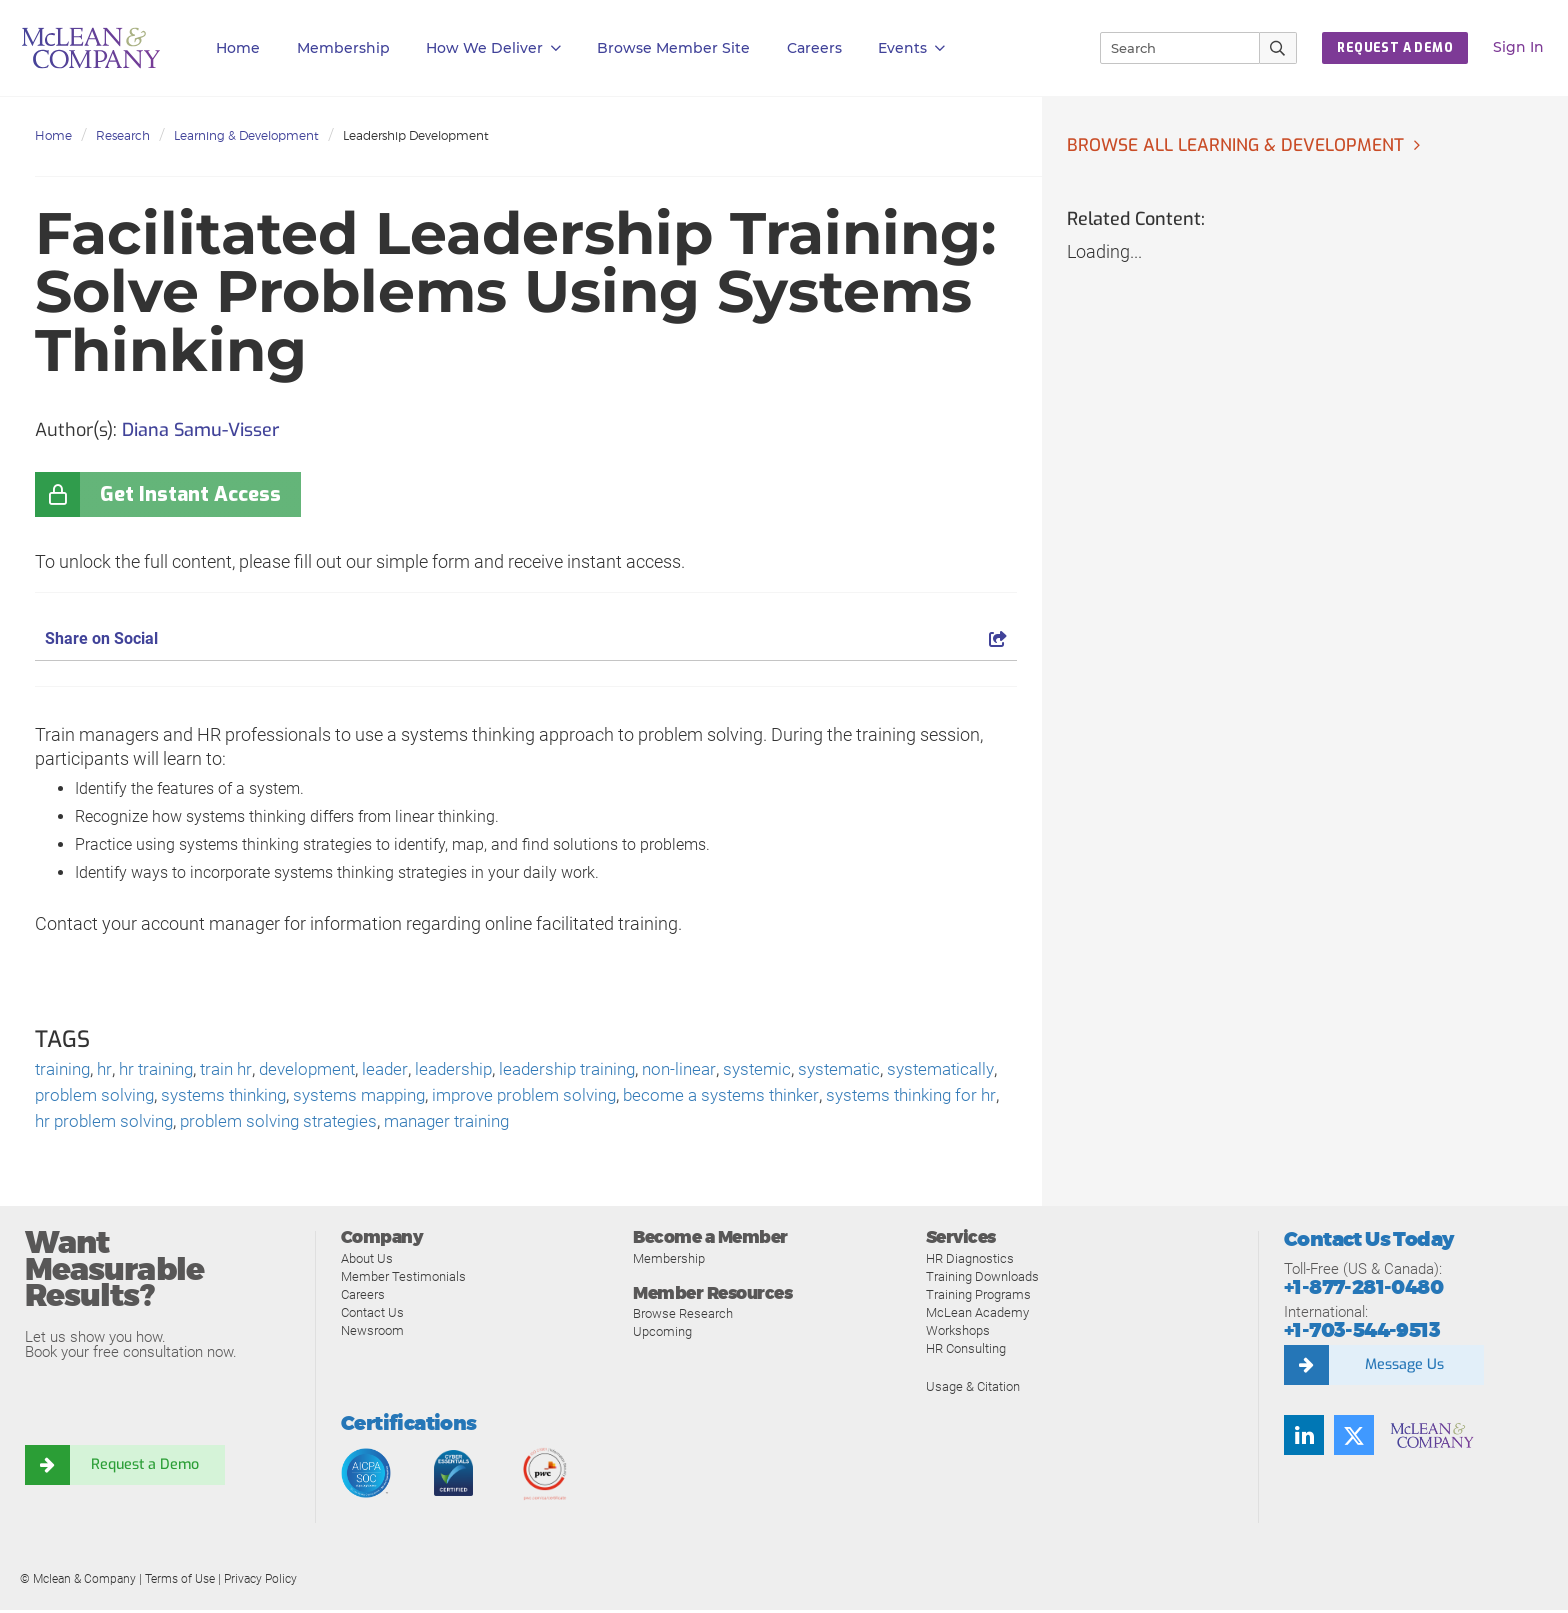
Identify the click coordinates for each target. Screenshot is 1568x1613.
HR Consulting (966, 1351)
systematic (881, 1070)
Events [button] (911, 48)
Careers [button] (814, 48)
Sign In (1518, 47)
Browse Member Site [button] (673, 48)
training (65, 1070)
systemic (795, 1070)
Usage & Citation (973, 1389)
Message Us (1404, 1369)
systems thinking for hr (124, 1124)
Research (123, 135)
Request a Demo (145, 1469)
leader (405, 1070)
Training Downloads (982, 1279)
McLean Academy (977, 1315)
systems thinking (354, 1097)
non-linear (714, 1070)
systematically (91, 1097)
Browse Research (683, 1317)
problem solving (217, 1097)
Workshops (958, 1333)
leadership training (596, 1070)
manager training (654, 1124)
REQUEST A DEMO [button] (1395, 48)
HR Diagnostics (970, 1261)
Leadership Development (416, 135)
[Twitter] (1354, 1439)
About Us (367, 1261)
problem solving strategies (476, 1124)
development (324, 1070)
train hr (238, 1070)
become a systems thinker (878, 1097)
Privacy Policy (260, 1582)
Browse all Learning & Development (1241, 146)
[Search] (1171, 48)
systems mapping (498, 1097)
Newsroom (372, 1333)
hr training (164, 1070)
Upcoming (662, 1335)
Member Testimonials (403, 1279)
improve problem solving (672, 1097)
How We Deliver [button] (493, 48)
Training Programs (978, 1297)
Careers (363, 1297)
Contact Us (372, 1315)
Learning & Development (246, 135)
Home (238, 48)
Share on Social (526, 638)
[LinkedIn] (1304, 1439)
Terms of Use (180, 1582)
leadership (476, 1070)
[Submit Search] (1278, 48)
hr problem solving (293, 1124)
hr (109, 1070)
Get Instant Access (190, 494)
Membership (343, 48)
